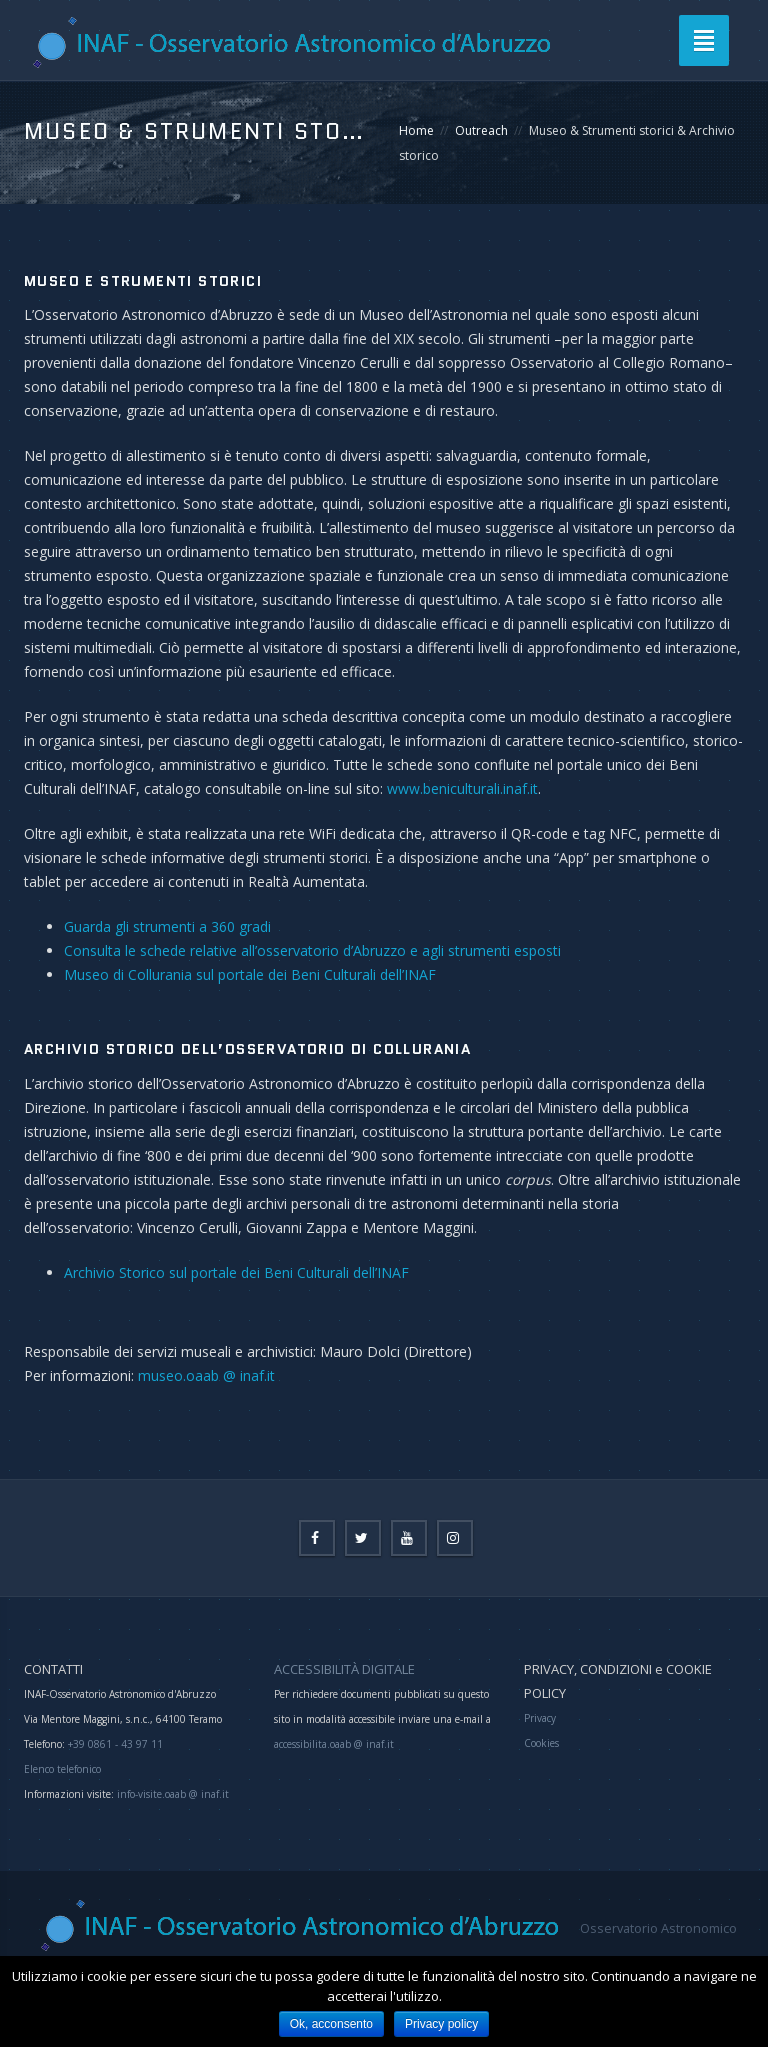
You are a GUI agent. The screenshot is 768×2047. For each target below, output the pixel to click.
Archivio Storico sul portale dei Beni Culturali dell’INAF (236, 1272)
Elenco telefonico (62, 1769)
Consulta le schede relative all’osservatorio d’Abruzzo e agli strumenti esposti (312, 950)
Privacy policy (441, 2024)
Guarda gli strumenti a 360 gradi (167, 926)
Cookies (541, 1743)
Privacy (540, 1718)
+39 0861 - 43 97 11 (114, 1744)
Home (416, 130)
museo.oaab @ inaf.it (206, 1375)
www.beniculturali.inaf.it (462, 788)
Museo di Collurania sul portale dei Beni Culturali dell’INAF (250, 974)
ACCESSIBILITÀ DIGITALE (344, 1669)
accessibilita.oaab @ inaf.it (334, 1744)
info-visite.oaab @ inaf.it (173, 1794)
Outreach (481, 130)
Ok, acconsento (331, 2024)
